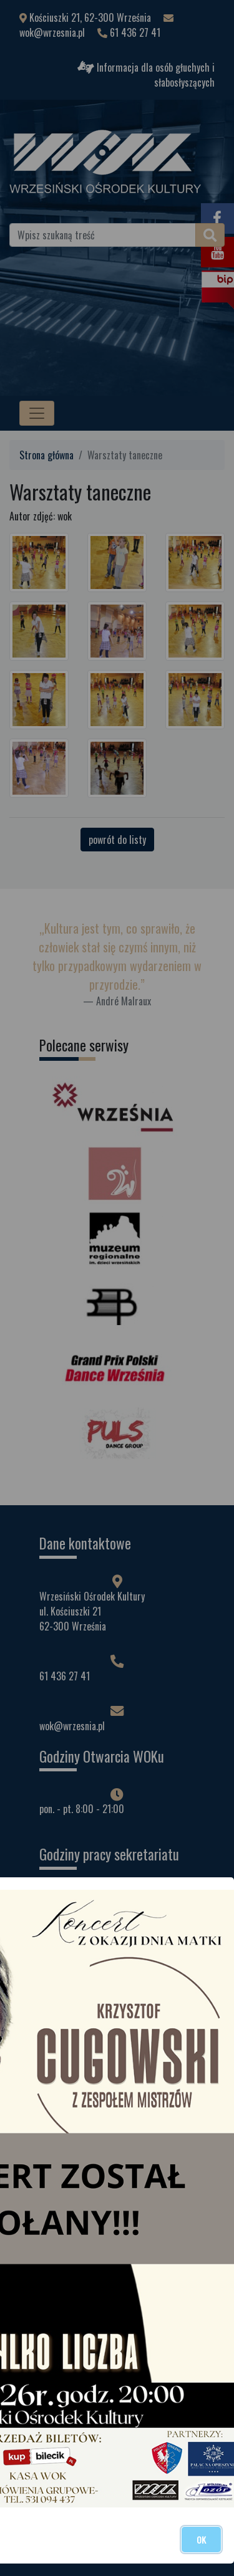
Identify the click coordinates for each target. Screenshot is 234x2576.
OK (201, 2539)
